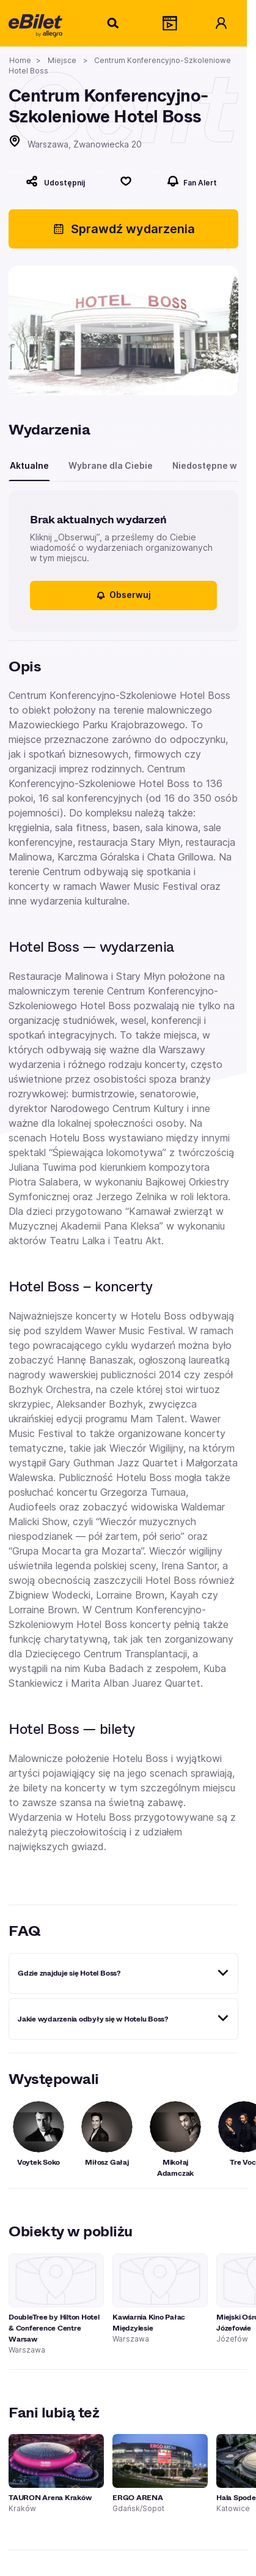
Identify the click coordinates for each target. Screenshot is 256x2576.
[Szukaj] (114, 23)
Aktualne (29, 465)
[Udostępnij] (55, 181)
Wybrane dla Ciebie (110, 465)
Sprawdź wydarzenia (124, 229)
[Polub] (126, 181)
